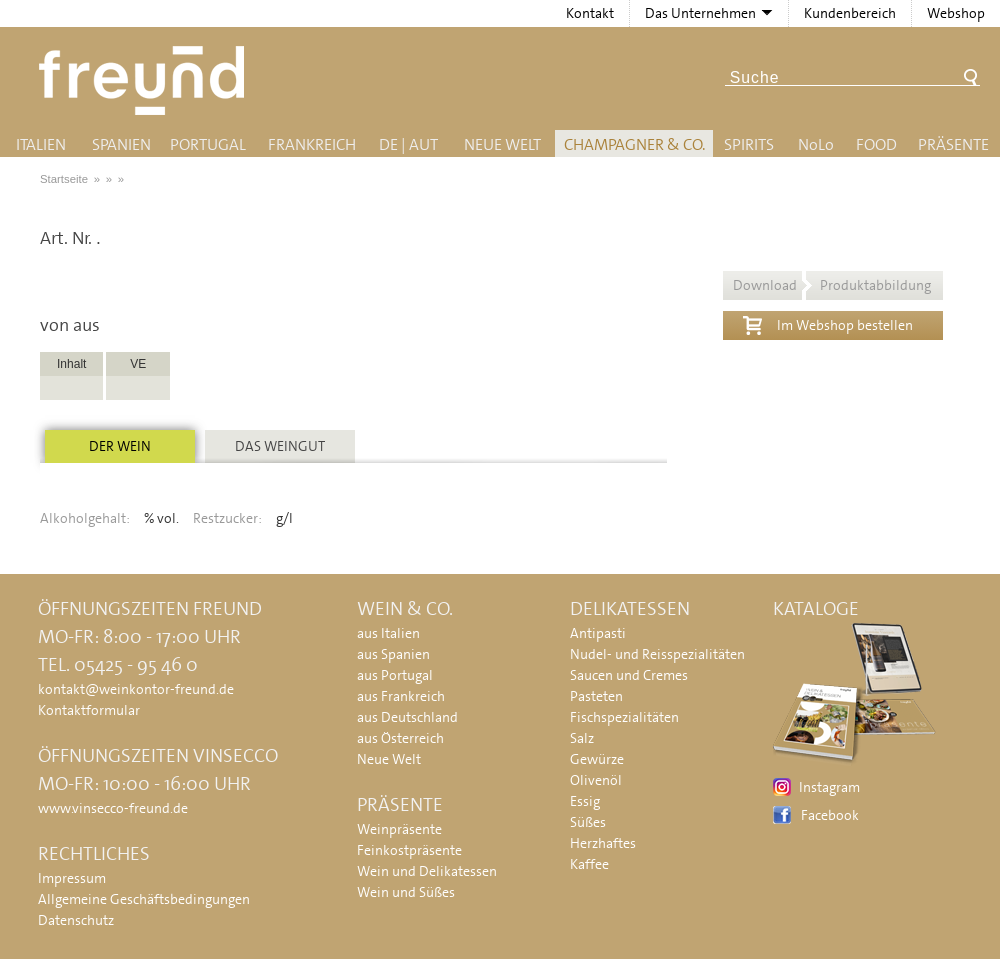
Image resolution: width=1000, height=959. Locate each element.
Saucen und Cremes (629, 675)
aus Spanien (393, 654)
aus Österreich (400, 738)
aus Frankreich (401, 696)
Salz (582, 738)
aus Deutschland (407, 717)
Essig (585, 801)
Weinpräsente (399, 829)
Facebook (830, 815)
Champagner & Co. (634, 144)
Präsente (953, 144)
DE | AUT (408, 144)
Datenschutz (76, 920)
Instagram (829, 787)
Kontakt (590, 13)
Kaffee (589, 864)
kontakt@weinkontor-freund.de (136, 689)
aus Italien (388, 633)
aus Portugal (395, 675)
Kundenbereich (850, 13)
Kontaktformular (89, 710)
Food (876, 144)
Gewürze (597, 759)
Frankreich (312, 144)
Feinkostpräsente (409, 850)
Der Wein (120, 446)
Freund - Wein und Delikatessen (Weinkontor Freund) (145, 80)
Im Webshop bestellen (828, 323)
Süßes (588, 822)
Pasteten (596, 696)
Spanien (121, 144)
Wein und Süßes (406, 892)
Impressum (72, 878)
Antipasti (598, 633)
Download (832, 285)
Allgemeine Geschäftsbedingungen (144, 899)
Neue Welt (502, 144)
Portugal (208, 144)
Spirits (749, 144)
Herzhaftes (603, 843)
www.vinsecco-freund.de (113, 808)
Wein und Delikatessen (427, 871)
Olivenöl (596, 780)
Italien (41, 144)
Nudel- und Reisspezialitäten (657, 654)
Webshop (956, 13)
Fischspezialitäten (624, 717)
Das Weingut (280, 446)
